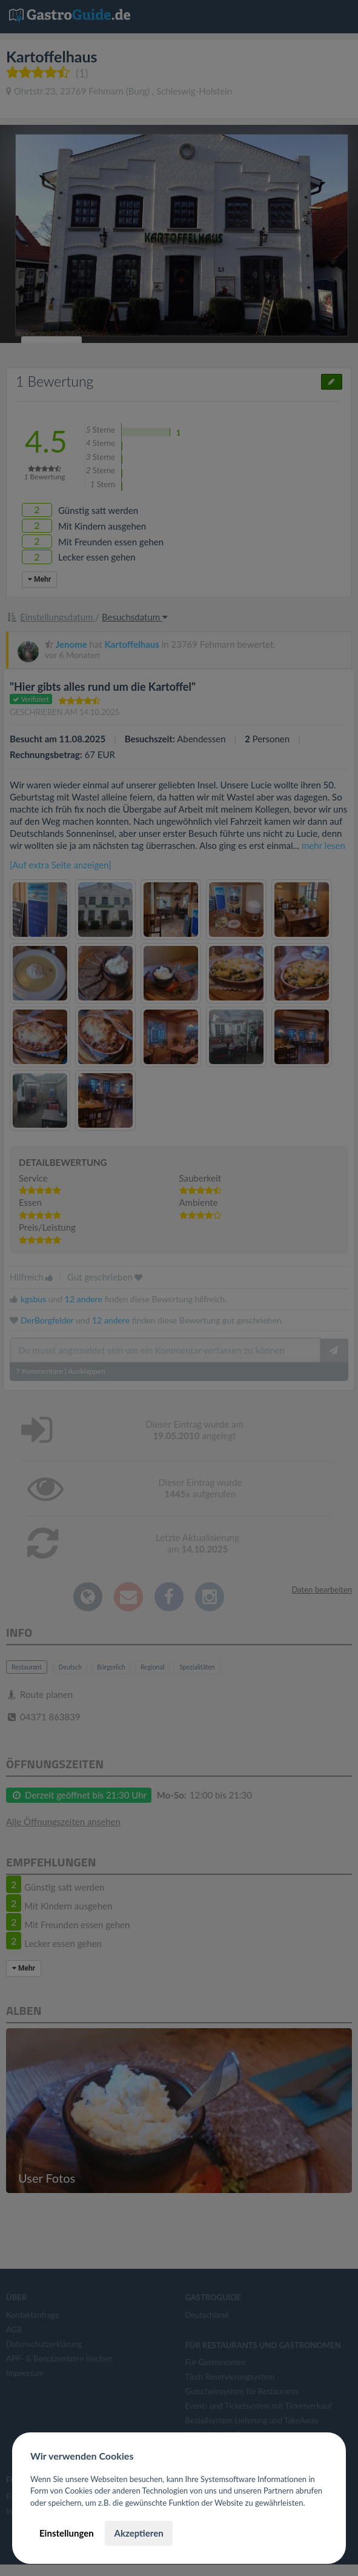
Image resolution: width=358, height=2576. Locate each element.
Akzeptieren (138, 2533)
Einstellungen (66, 2533)
